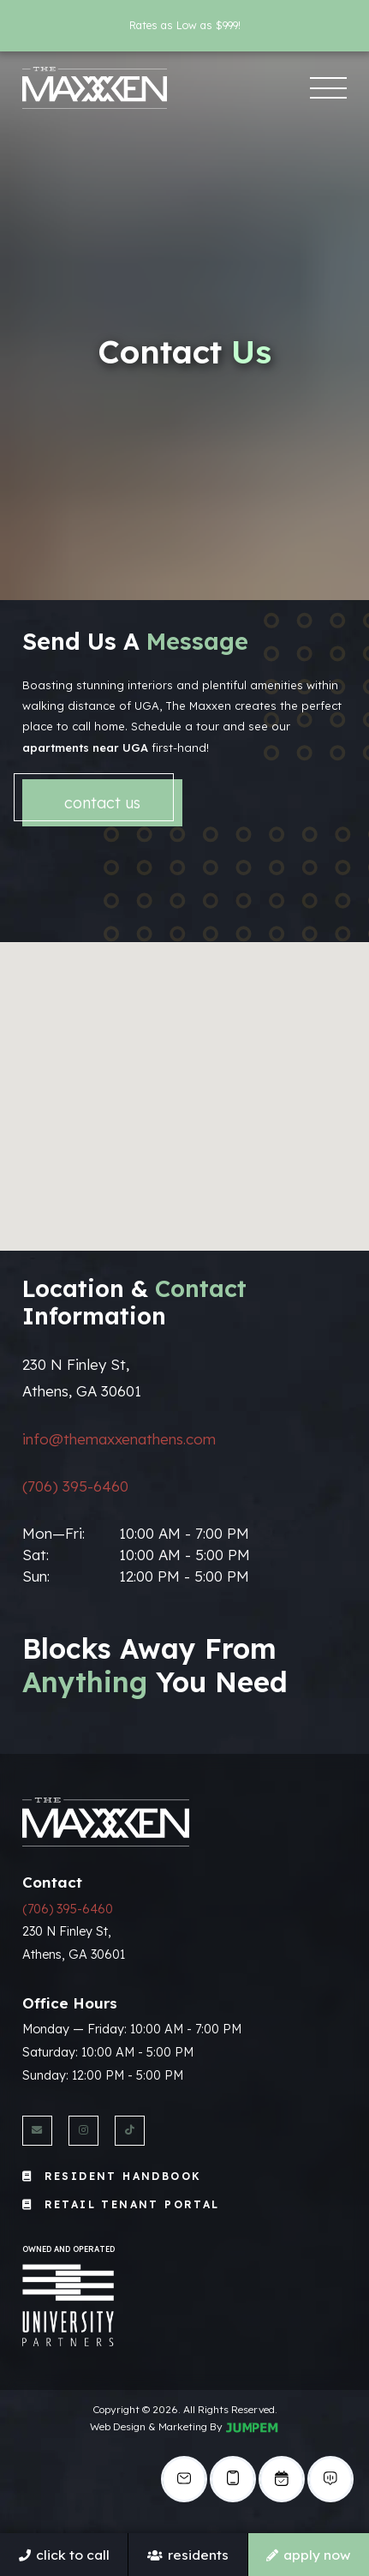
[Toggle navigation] (328, 88)
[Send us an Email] (37, 2131)
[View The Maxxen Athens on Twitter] (130, 2131)
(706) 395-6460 (75, 1486)
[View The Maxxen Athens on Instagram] (83, 2131)
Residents (188, 2554)
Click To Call (64, 2554)
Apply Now (308, 2554)
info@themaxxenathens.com (119, 1439)
